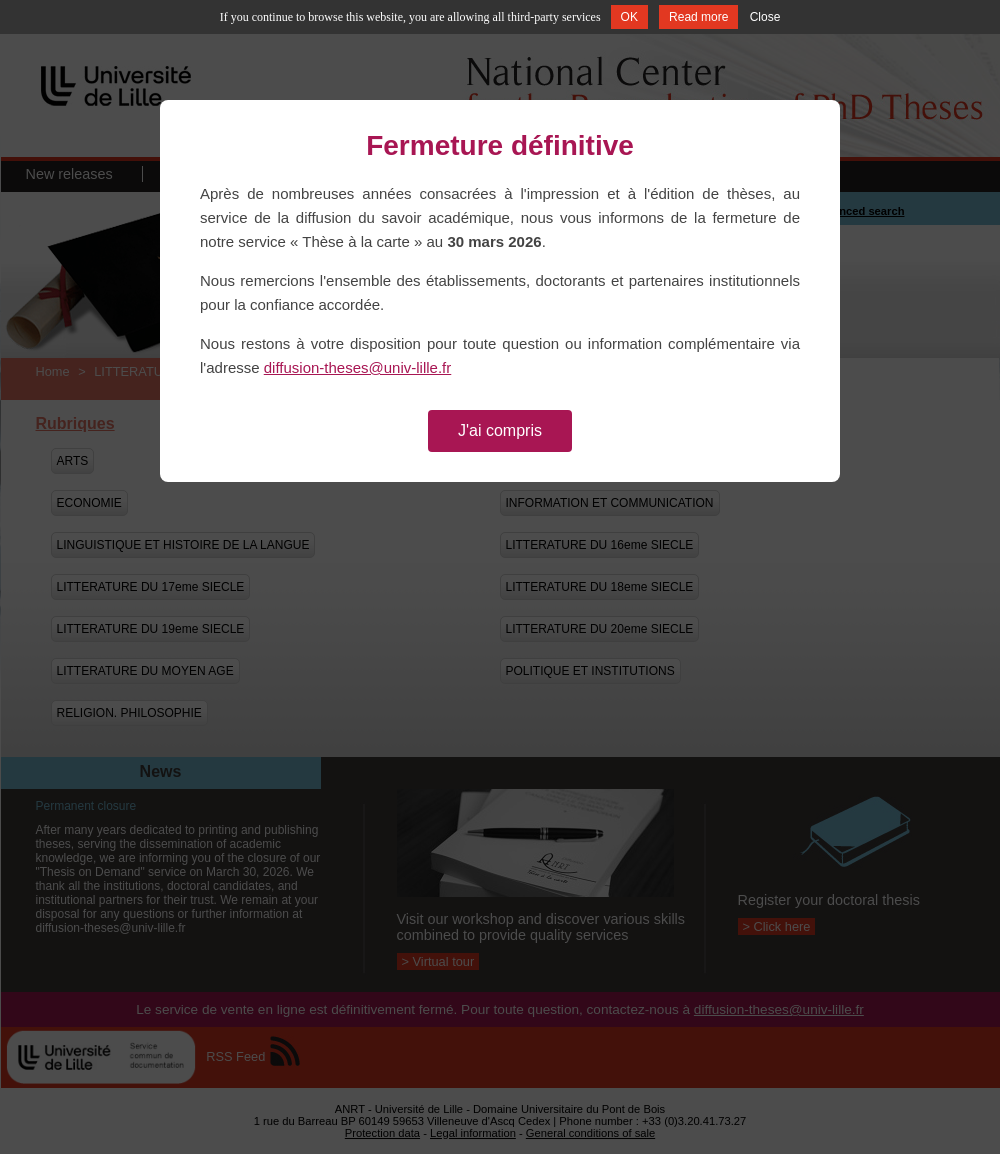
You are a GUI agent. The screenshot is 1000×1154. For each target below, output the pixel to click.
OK (629, 17)
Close (765, 17)
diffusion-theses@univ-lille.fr (358, 367)
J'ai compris (500, 430)
